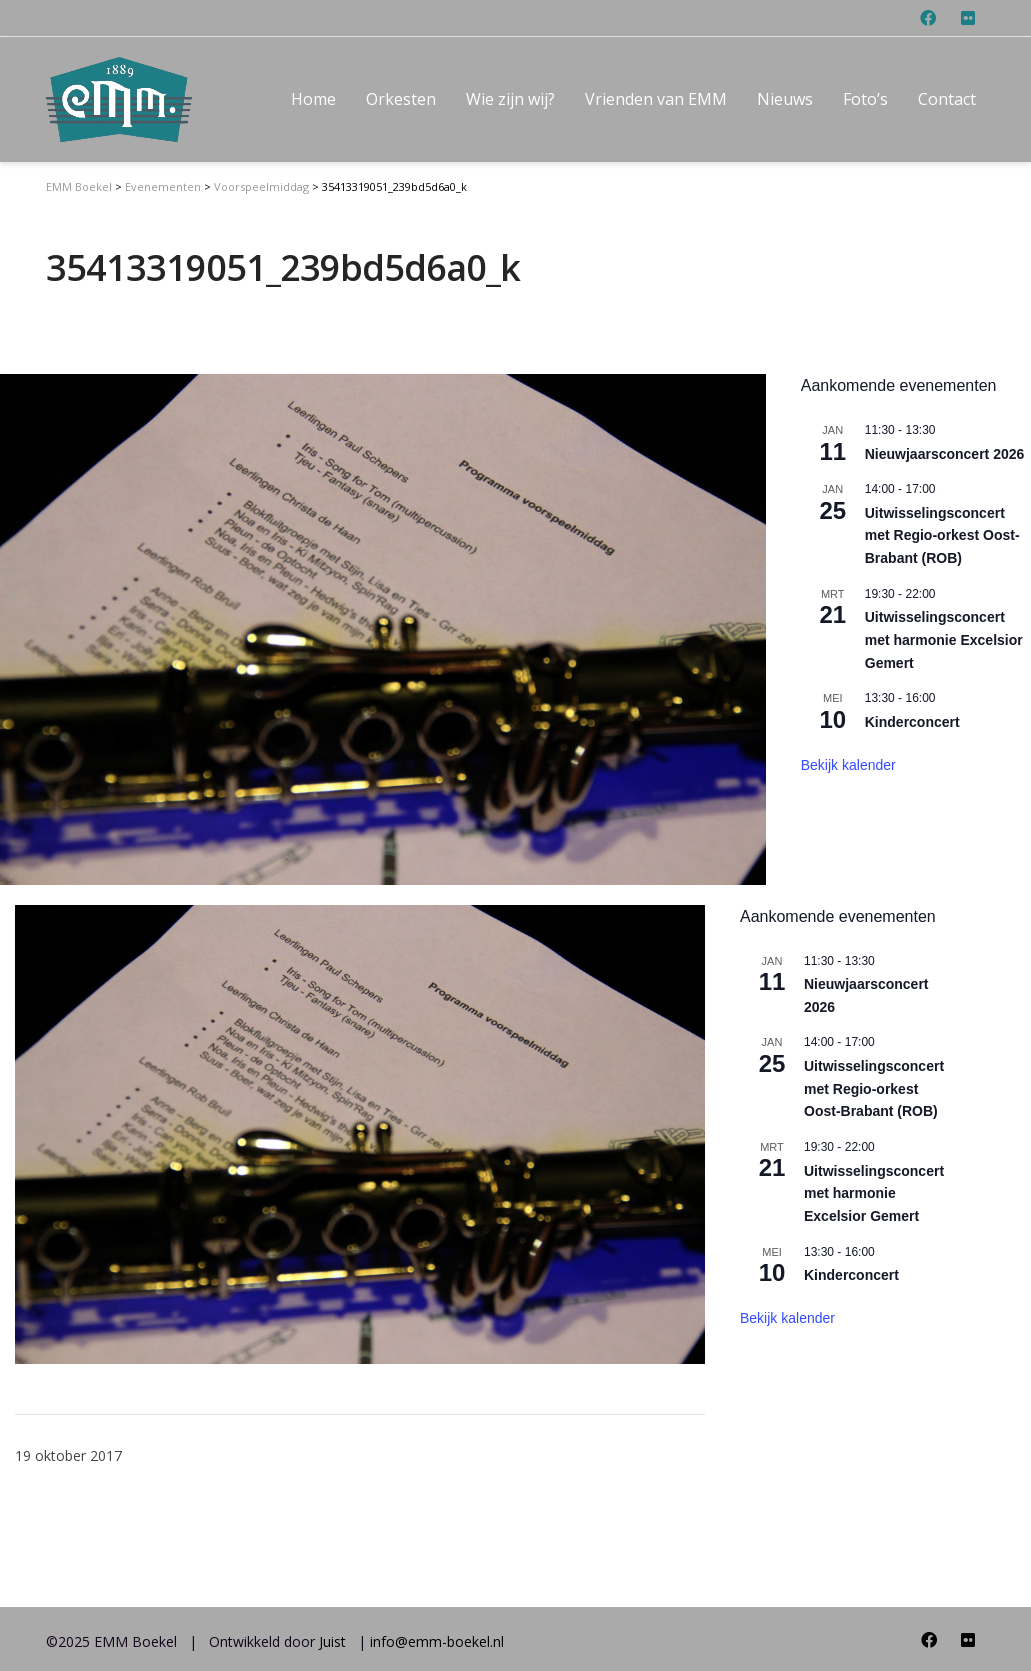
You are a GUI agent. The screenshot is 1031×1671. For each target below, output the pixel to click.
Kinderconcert (851, 1275)
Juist (332, 1641)
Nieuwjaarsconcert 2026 (945, 454)
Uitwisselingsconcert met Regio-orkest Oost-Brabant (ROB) (874, 1088)
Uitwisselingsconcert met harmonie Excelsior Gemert (874, 1193)
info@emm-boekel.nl (437, 1641)
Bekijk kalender (787, 1318)
